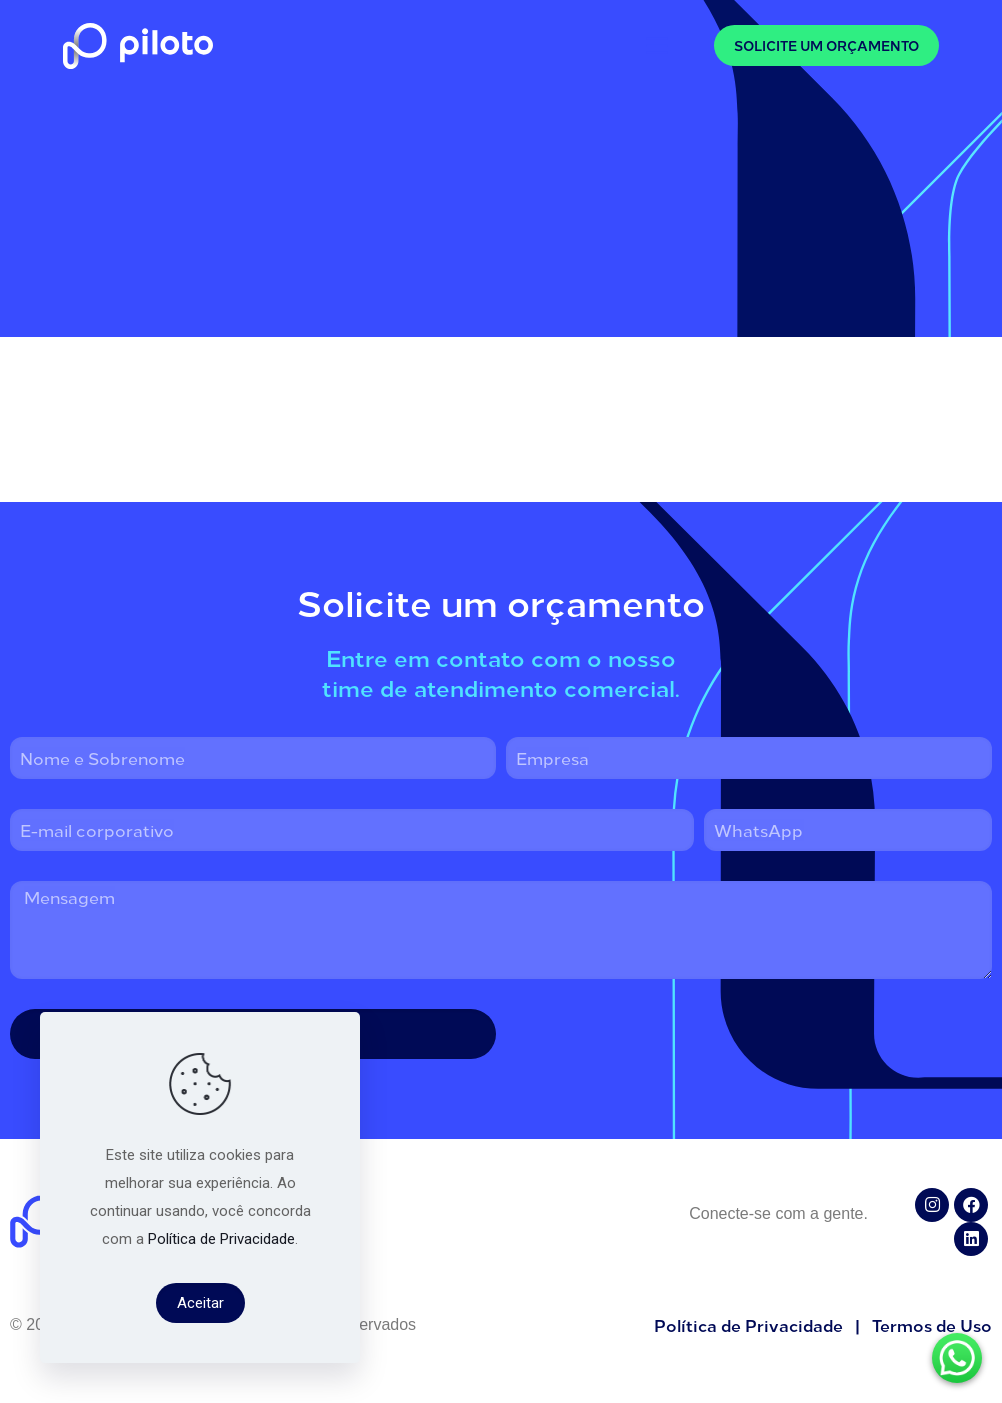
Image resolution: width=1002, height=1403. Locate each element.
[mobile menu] (657, 45)
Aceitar (200, 1303)
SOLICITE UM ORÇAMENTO (826, 45)
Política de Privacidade (221, 1239)
